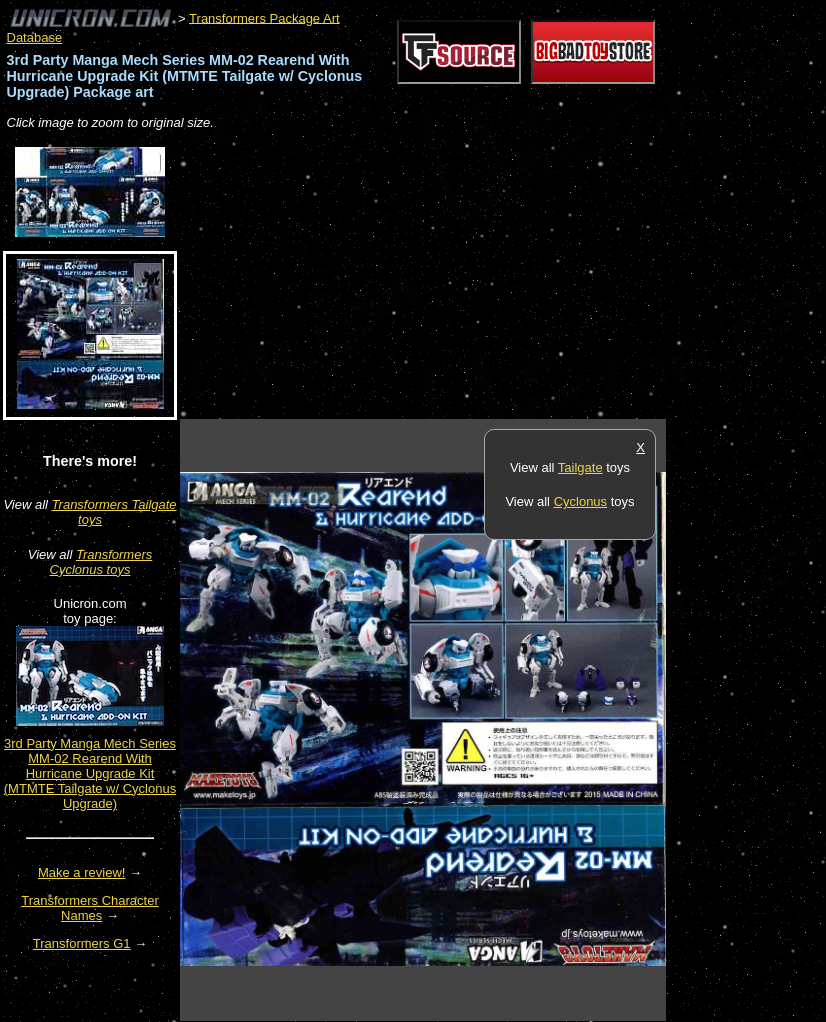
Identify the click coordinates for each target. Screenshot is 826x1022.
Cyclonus (580, 501)
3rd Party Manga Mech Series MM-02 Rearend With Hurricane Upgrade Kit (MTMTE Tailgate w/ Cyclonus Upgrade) (90, 773)
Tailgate (580, 467)
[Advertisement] (414, 276)
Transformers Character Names (90, 908)
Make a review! (81, 872)
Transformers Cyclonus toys (101, 562)
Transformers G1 (82, 943)
